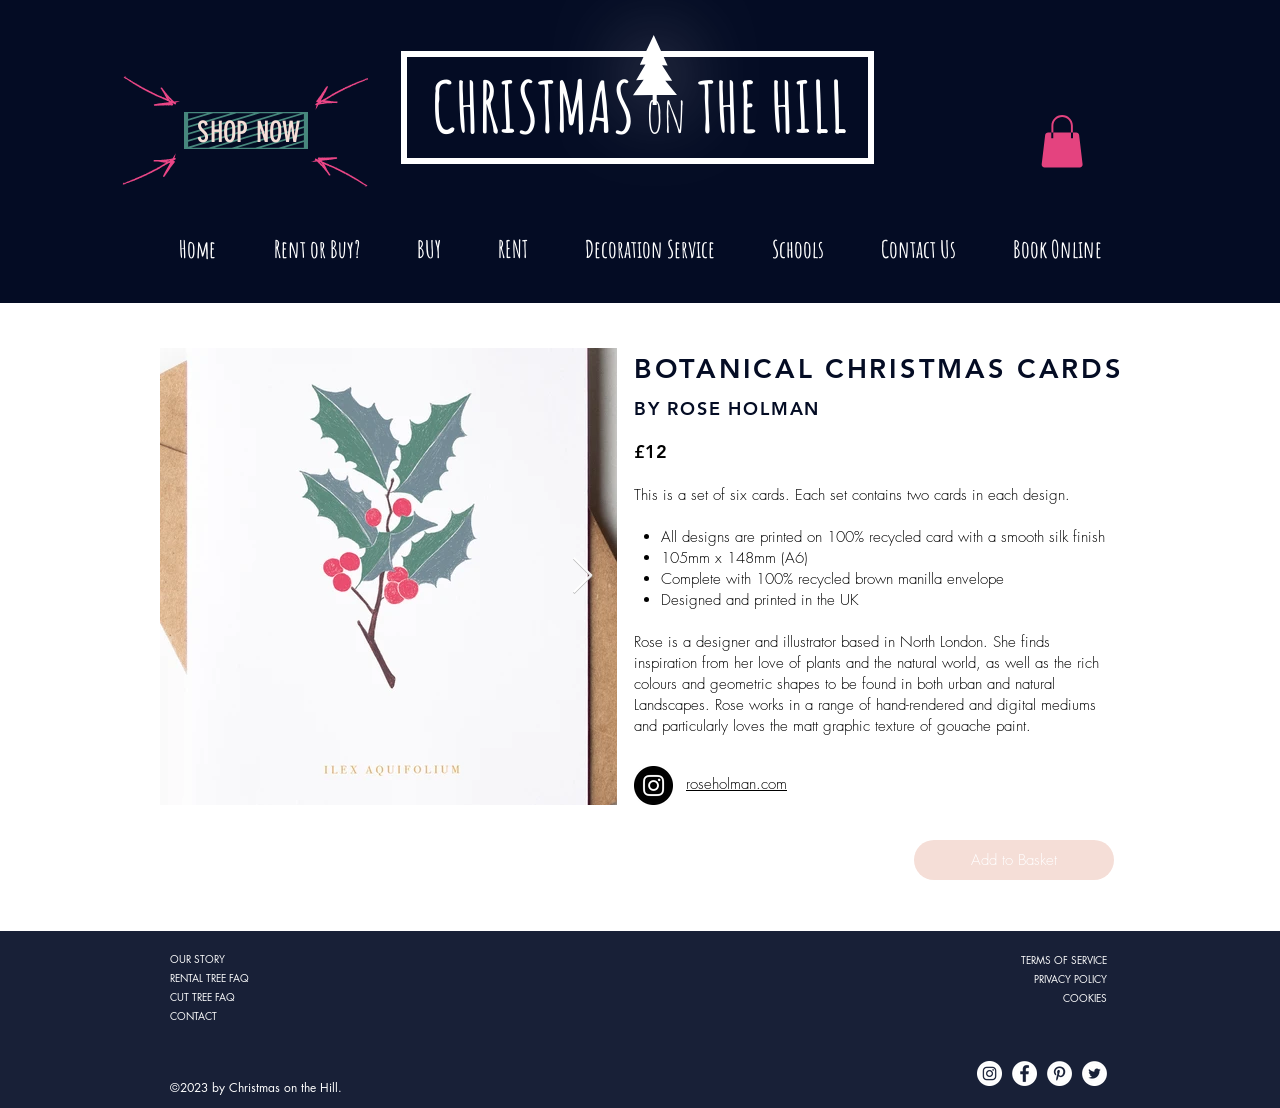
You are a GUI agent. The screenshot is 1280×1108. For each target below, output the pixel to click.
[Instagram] (653, 785)
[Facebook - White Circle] (1024, 1073)
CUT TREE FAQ (202, 996)
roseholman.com (736, 784)
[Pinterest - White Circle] (1059, 1073)
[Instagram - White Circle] (989, 1073)
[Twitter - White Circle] (1094, 1073)
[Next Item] (582, 576)
